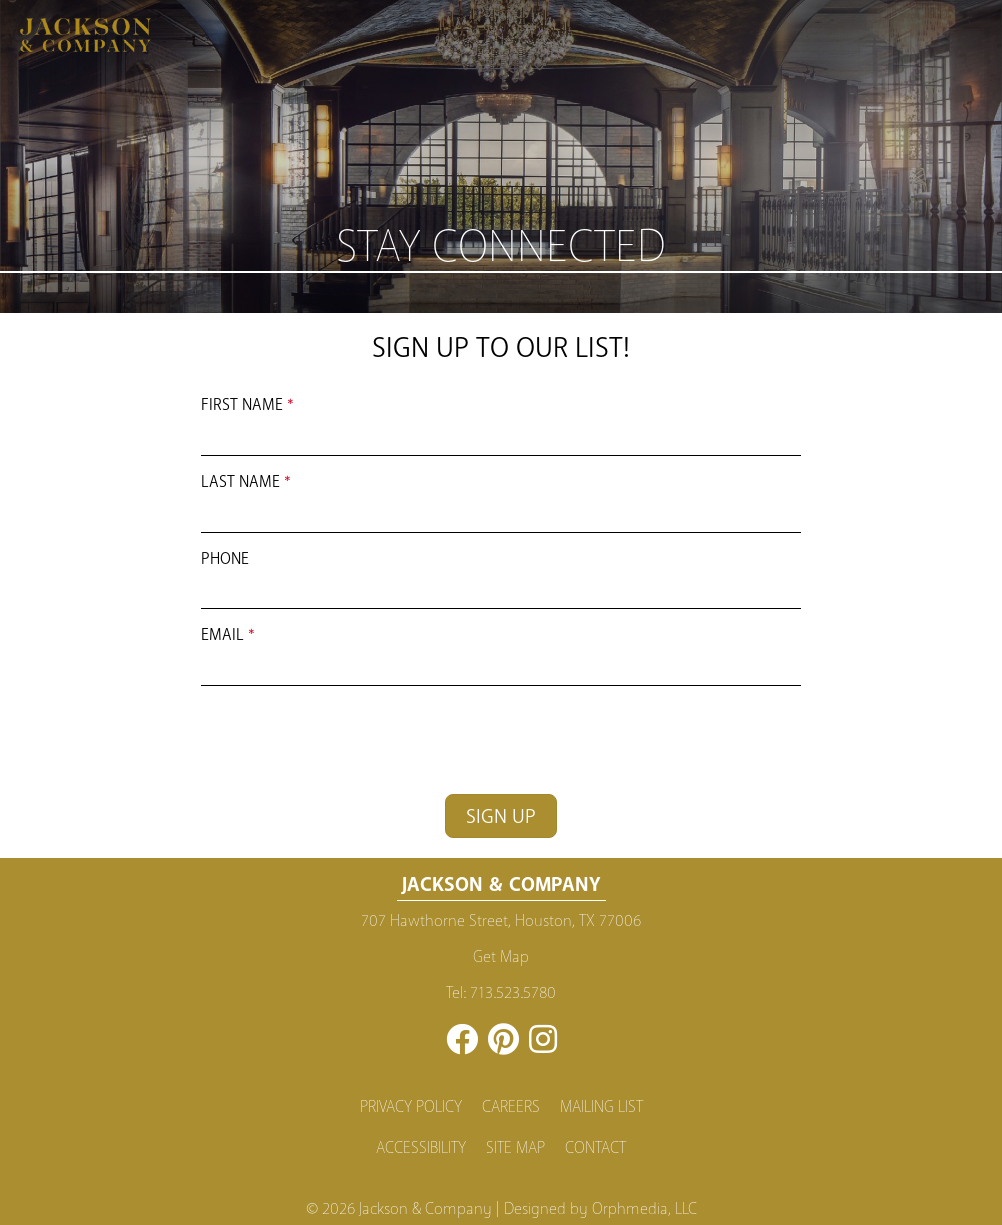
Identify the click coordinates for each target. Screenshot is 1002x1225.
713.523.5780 (513, 993)
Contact (595, 1148)
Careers (511, 1107)
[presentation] (353, 740)
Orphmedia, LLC (644, 1209)
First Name (242, 404)
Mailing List (601, 1107)
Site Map (515, 1148)
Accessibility (421, 1148)
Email (222, 634)
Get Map (501, 957)
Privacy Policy (411, 1107)
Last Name (240, 481)
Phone (225, 558)
